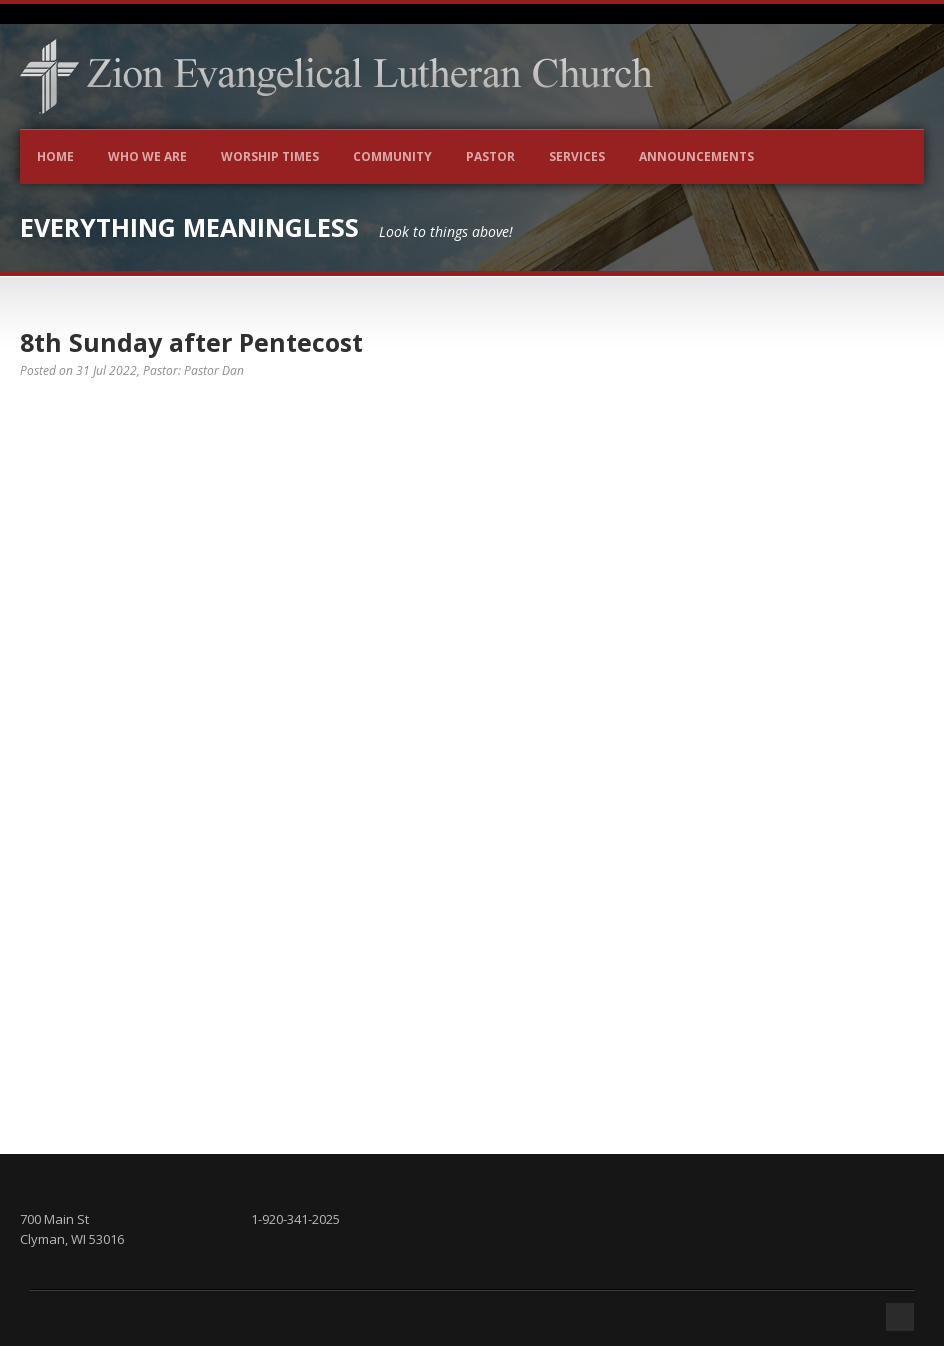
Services (577, 156)
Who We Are (147, 156)
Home (55, 156)
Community (392, 156)
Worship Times (270, 156)
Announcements (696, 156)
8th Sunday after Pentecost (191, 342)
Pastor (490, 156)
